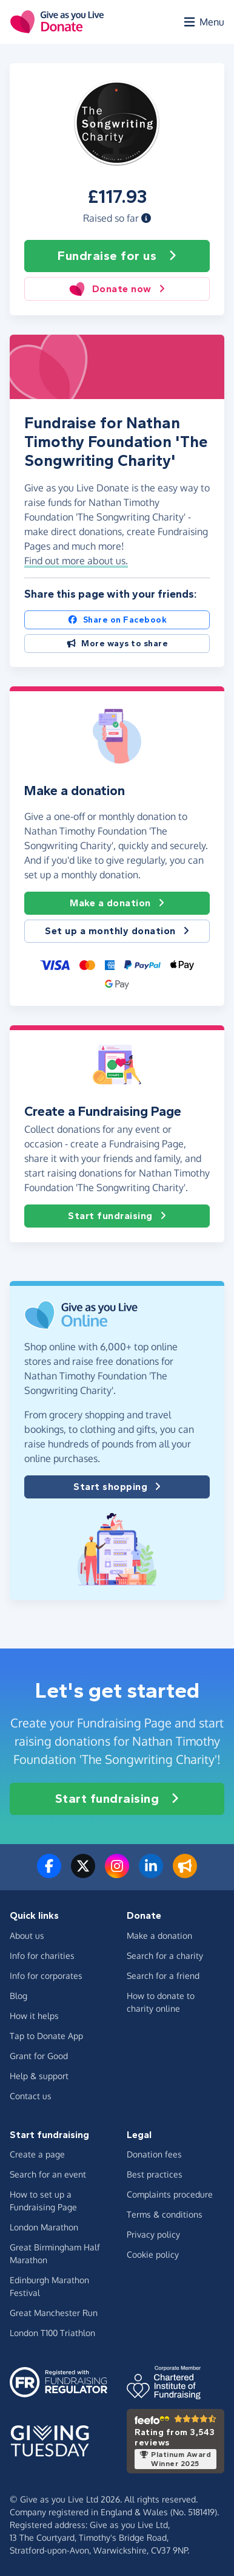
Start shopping (117, 1487)
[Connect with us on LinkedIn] (151, 1873)
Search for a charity (165, 1955)
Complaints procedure (170, 2194)
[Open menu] (203, 22)
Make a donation (117, 903)
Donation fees (154, 2154)
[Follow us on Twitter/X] (83, 1873)
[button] (146, 218)
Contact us (31, 2096)
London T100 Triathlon (52, 2333)
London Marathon (44, 2227)
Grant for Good (39, 2056)
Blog (18, 1995)
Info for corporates (46, 1975)
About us (27, 1935)
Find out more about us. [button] (76, 561)
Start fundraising (117, 1216)
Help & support (39, 2076)
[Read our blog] (185, 1873)
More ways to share (117, 643)
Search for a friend (163, 1975)
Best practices (154, 2174)
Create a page (37, 2154)
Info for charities (42, 1955)
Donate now (116, 288)
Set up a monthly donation (117, 931)
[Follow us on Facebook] (49, 1873)
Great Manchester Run (54, 2313)
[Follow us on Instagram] (117, 1873)
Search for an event (48, 2174)
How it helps (34, 2016)
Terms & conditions (164, 2214)
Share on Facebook (117, 619)
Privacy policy (153, 2234)
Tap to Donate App (46, 2036)
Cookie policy (153, 2254)
